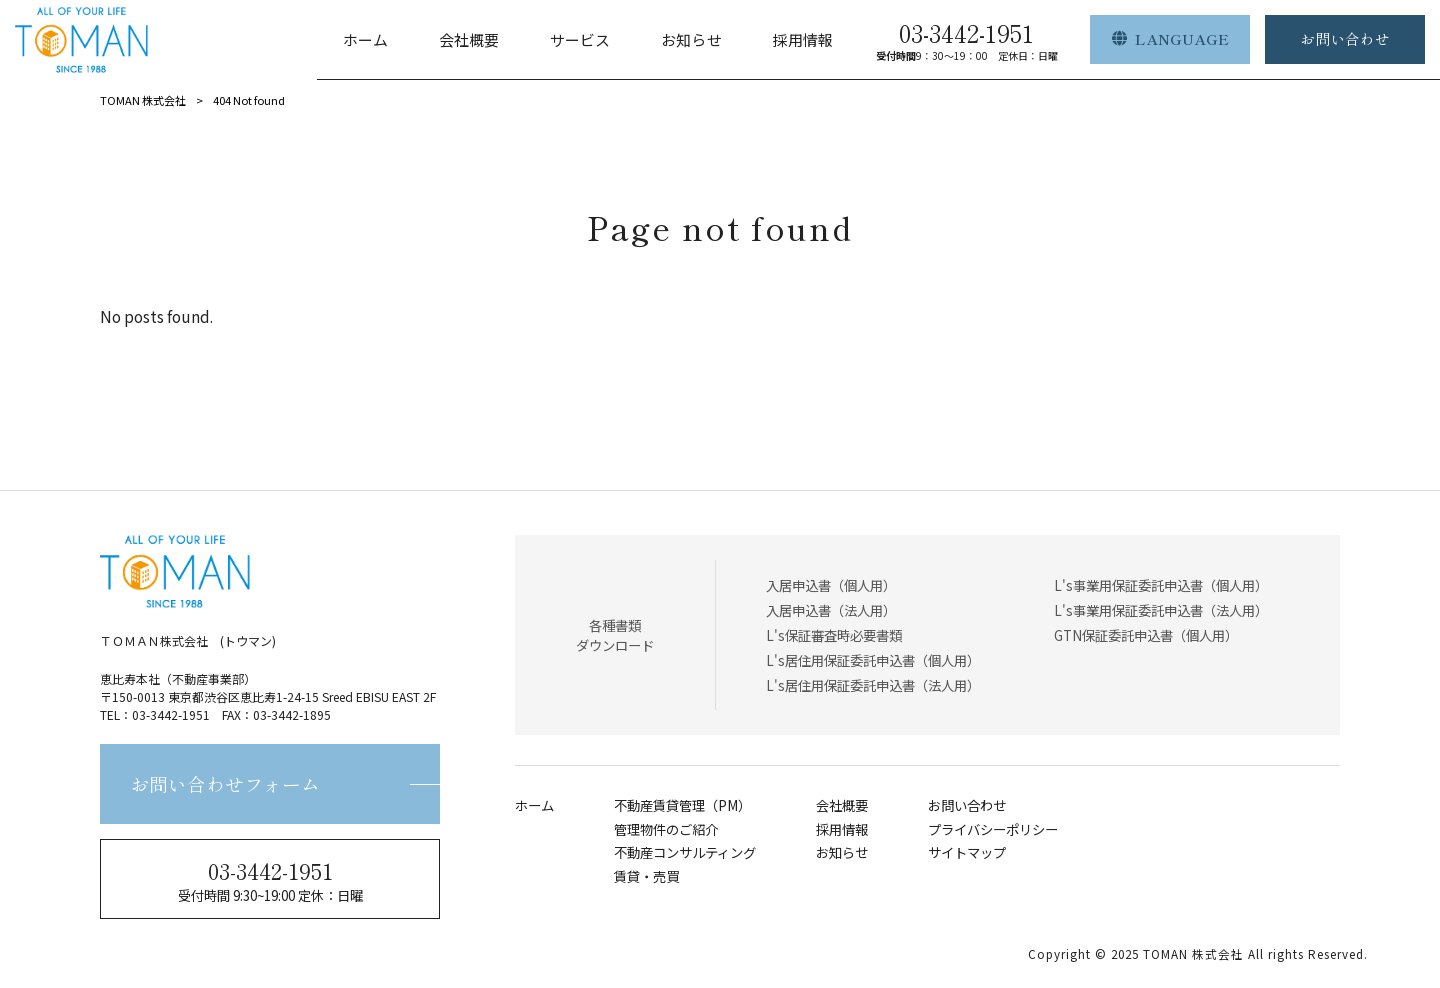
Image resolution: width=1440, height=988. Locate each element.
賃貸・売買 (646, 876)
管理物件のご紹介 (666, 829)
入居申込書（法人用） (831, 610)
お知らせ (842, 852)
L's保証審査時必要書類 (834, 635)
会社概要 (842, 805)
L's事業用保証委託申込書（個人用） (1161, 585)
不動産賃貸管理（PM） (682, 805)
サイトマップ (967, 852)
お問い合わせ (967, 805)
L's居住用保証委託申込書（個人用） (873, 660)
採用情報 (842, 829)
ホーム (534, 805)
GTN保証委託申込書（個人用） (1146, 635)
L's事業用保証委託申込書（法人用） (1161, 610)
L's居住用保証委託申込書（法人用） (873, 685)
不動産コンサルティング (685, 852)
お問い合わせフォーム (225, 783)
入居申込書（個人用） (831, 585)
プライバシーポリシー (993, 829)
